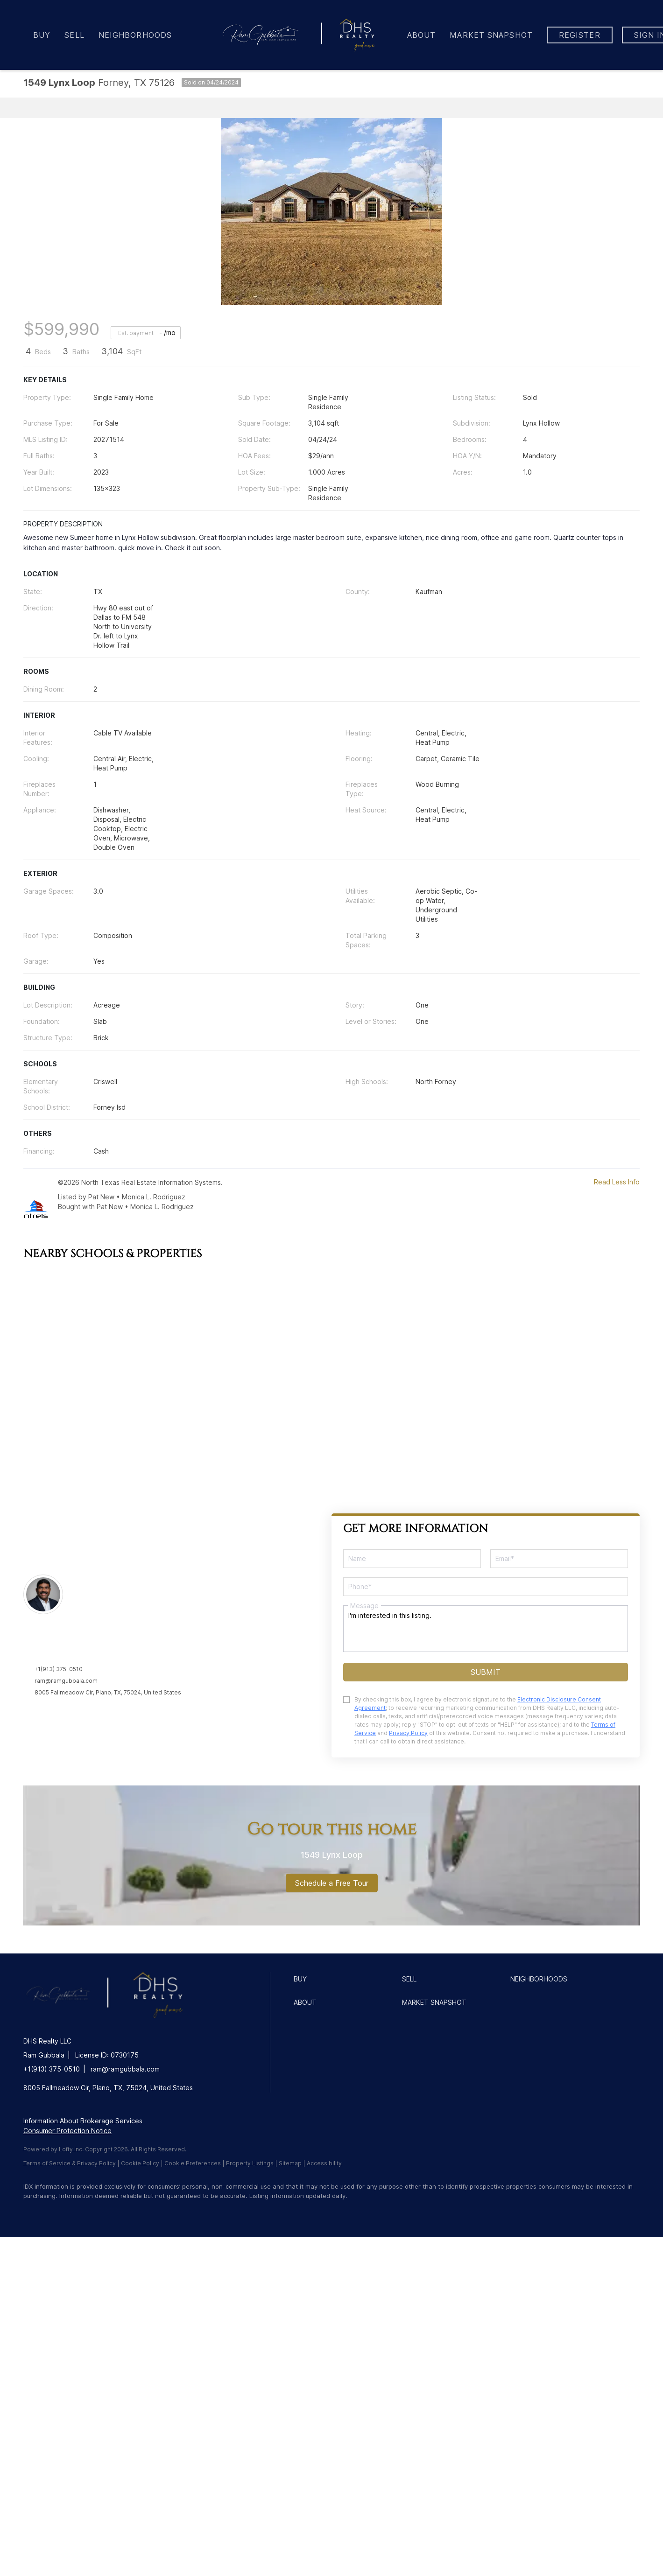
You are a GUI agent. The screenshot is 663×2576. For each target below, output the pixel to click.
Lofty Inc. (71, 2149)
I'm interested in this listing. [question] (485, 1628)
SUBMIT (486, 1672)
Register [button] (579, 35)
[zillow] (89, 2211)
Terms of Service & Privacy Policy (69, 2163)
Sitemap (290, 2163)
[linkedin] (61, 2211)
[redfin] (197, 2211)
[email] (559, 1558)
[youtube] (143, 2211)
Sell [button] (74, 35)
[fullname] (412, 1558)
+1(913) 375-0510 (59, 1669)
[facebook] (34, 2211)
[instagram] (116, 2211)
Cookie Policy (140, 2163)
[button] (345, 1979)
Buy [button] (41, 35)
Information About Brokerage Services (82, 2121)
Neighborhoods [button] (135, 35)
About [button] (421, 35)
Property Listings (250, 2163)
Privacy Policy (408, 1732)
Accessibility (324, 2163)
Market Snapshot (491, 35)
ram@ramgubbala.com (66, 1680)
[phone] (485, 1586)
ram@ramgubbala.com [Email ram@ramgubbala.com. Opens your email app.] (125, 2069)
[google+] (170, 2211)
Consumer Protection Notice (67, 2131)
